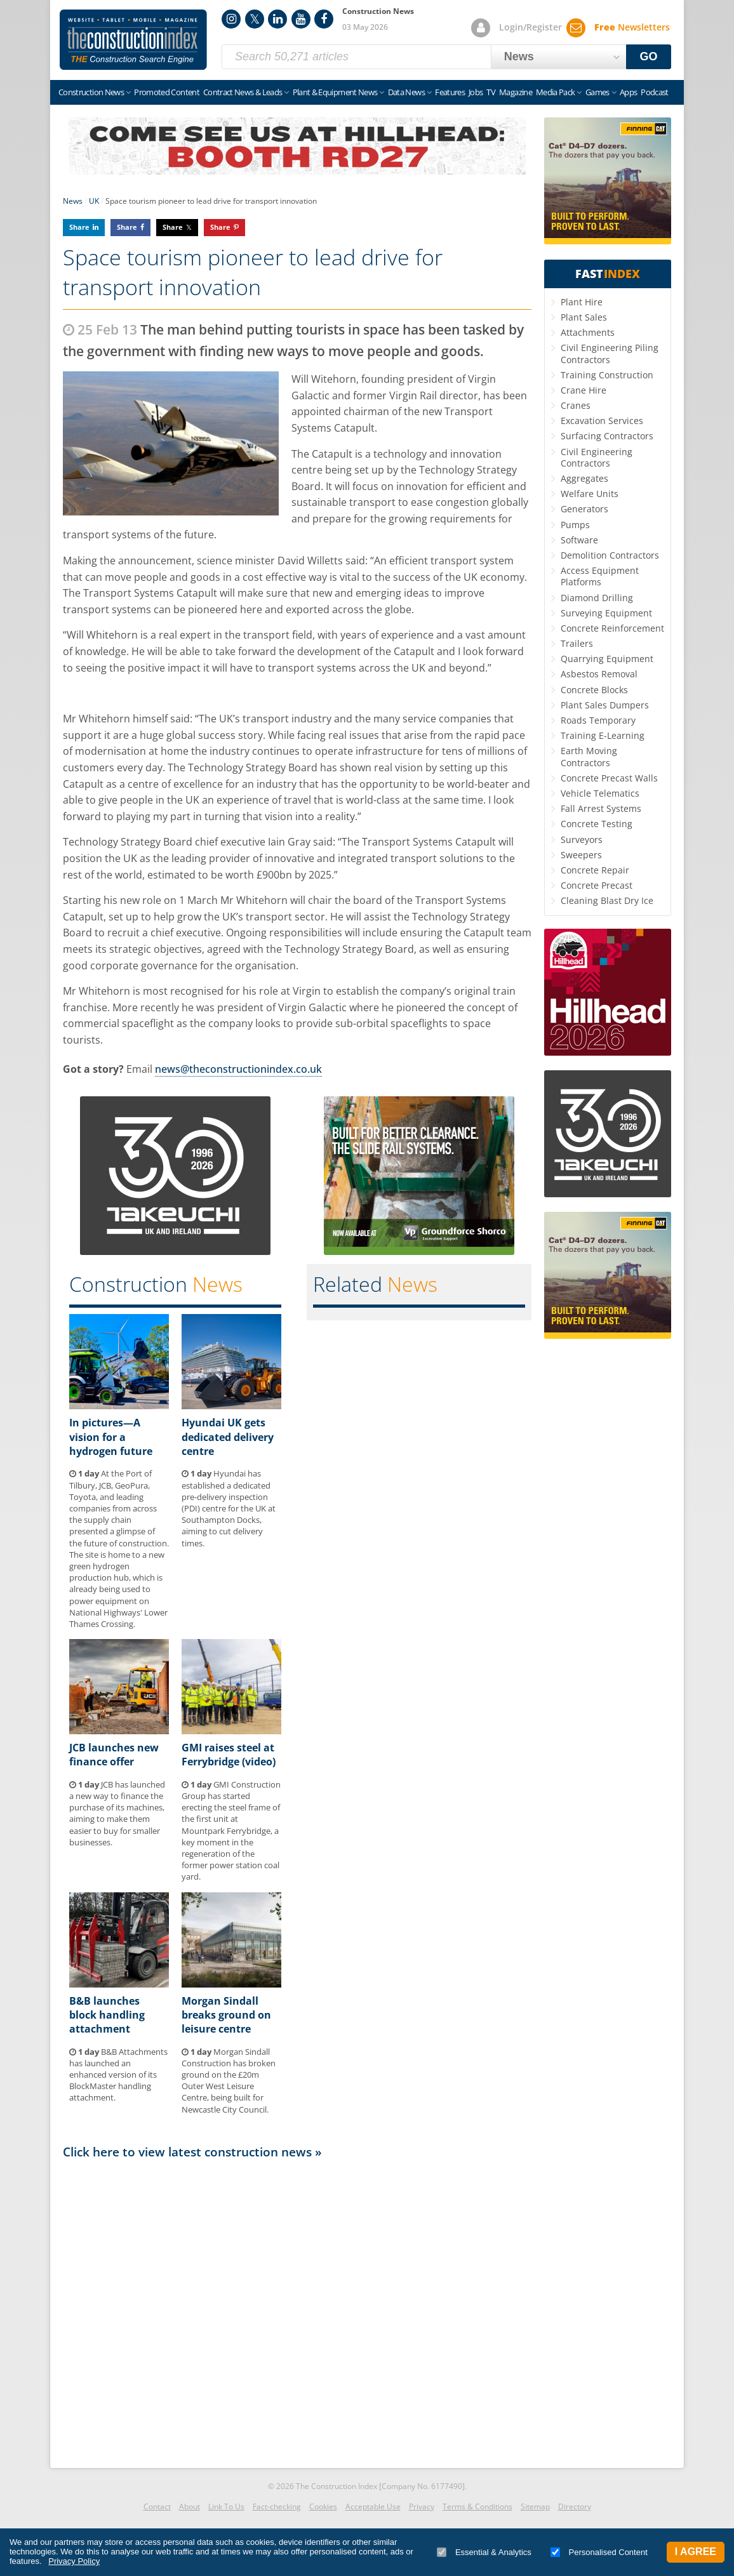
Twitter (254, 19)
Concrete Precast (596, 885)
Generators (584, 509)
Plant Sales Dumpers (605, 705)
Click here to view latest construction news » (192, 2152)
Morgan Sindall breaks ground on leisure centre (226, 2015)
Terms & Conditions (477, 2506)
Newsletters (632, 27)
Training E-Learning (602, 735)
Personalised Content (599, 2552)
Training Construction (607, 375)
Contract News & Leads (242, 92)
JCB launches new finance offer (114, 1755)
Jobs (476, 92)
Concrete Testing (596, 824)
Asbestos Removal (599, 674)
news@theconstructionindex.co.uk (238, 1069)
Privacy (421, 2506)
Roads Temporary (598, 720)
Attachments (588, 332)
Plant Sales (584, 317)
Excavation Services (602, 421)
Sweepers (581, 855)
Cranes (576, 405)
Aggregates (584, 478)
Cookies (323, 2506)
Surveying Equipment (606, 613)
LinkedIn (277, 19)
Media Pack (555, 92)
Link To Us (226, 2506)
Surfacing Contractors (607, 436)
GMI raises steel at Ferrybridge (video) (229, 1755)
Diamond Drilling (597, 598)
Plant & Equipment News (335, 92)
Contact (157, 2506)
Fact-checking (277, 2506)
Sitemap (535, 2506)
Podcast (654, 92)
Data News (406, 92)
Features (450, 92)
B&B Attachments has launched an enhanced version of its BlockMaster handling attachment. (118, 2075)
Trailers (577, 643)
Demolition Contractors (610, 555)
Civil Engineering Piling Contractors (609, 353)
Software (579, 540)
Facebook (323, 19)
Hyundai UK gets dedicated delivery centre (228, 1437)
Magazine (515, 92)
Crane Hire (583, 390)
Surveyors (582, 839)
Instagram (231, 19)
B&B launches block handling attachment (107, 2015)
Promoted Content (166, 92)
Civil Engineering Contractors (596, 457)
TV (490, 92)
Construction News (91, 92)
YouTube (300, 19)
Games (597, 92)
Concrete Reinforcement (612, 628)
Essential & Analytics (484, 2552)
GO (649, 56)
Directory (574, 2506)
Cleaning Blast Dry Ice (607, 900)
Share (79, 227)
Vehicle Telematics (600, 793)
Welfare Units (589, 494)
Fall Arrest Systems (601, 808)
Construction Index (133, 40)
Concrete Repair (595, 870)
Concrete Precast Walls (609, 778)
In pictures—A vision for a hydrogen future (110, 1437)
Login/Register (530, 27)
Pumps (575, 525)
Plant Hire (582, 302)
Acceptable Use (373, 2506)
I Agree (695, 2551)
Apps (628, 92)
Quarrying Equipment (607, 659)
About (189, 2506)
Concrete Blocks (594, 690)
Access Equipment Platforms (600, 576)
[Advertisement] (297, 2310)
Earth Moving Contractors (589, 756)
